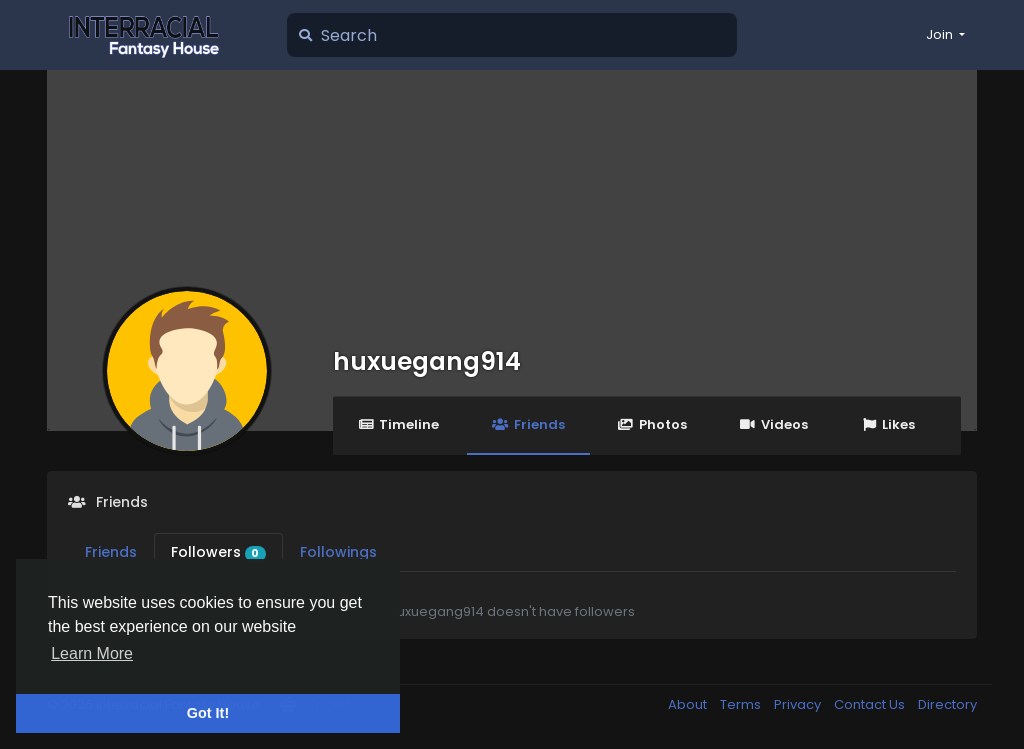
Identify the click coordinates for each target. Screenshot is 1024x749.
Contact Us (871, 704)
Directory (947, 704)
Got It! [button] (208, 713)
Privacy (799, 704)
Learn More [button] (92, 653)
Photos (652, 424)
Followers (218, 552)
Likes (888, 424)
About (689, 704)
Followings (338, 552)
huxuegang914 (427, 361)
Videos (774, 424)
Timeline (398, 424)
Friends (528, 424)
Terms (742, 704)
